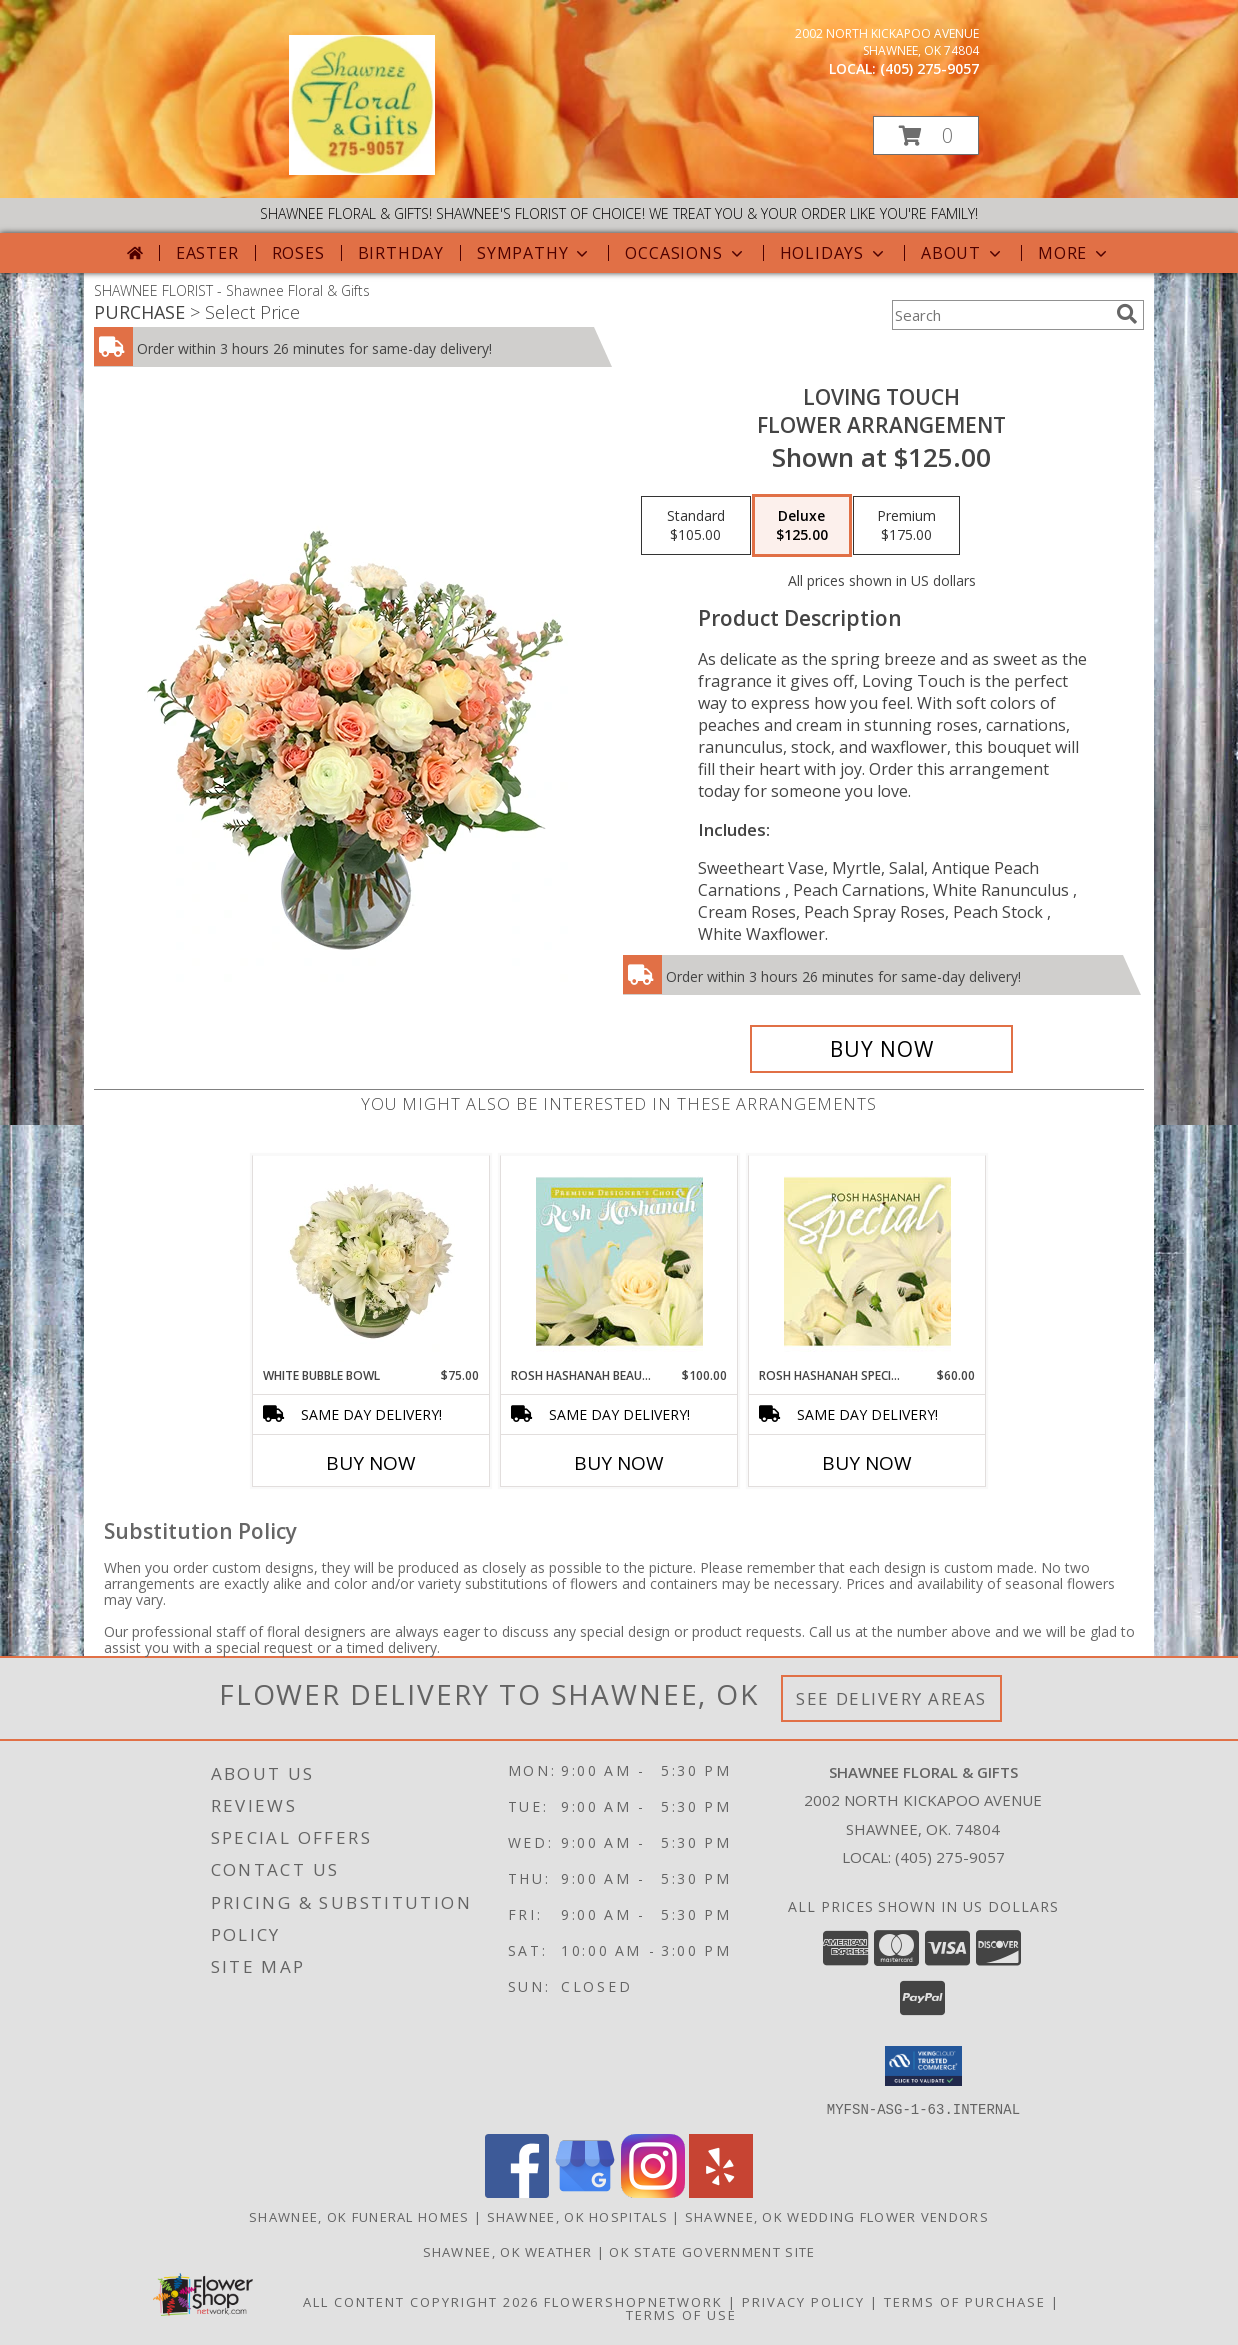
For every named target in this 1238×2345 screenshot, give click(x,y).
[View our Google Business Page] (585, 2191)
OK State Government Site (712, 2251)
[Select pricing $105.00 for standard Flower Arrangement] (696, 526)
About (963, 253)
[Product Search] (1000, 315)
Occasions (685, 253)
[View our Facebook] (517, 2191)
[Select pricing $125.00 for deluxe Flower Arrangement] (802, 526)
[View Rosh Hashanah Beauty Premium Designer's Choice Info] (619, 1261)
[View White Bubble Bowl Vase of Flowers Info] (371, 1261)
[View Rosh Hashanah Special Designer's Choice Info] (867, 1261)
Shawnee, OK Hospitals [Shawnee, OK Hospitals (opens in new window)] (577, 2216)
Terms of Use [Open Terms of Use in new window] (681, 2314)
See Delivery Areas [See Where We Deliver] (891, 1698)
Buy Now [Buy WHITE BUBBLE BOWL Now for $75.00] (371, 1463)
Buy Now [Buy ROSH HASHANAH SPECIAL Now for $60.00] (867, 1463)
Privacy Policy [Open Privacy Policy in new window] (803, 2301)
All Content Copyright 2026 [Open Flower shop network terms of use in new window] (421, 2301)
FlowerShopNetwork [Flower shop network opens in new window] (633, 2301)
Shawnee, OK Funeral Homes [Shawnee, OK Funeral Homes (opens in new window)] (359, 2216)
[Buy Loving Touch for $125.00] (881, 1049)
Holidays (834, 253)
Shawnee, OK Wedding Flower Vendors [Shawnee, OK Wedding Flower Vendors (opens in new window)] (837, 2216)
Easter (207, 253)
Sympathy (534, 253)
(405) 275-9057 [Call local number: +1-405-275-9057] (929, 68)
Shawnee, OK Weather (508, 2251)
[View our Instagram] (653, 2191)
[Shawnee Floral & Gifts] (362, 169)
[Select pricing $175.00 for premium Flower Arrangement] (906, 526)
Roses (298, 253)
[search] (1127, 314)
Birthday (401, 253)
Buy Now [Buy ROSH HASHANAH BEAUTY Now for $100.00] (619, 1463)
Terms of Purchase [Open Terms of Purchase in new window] (965, 2301)
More (1074, 253)
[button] (926, 135)
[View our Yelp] (721, 2191)
